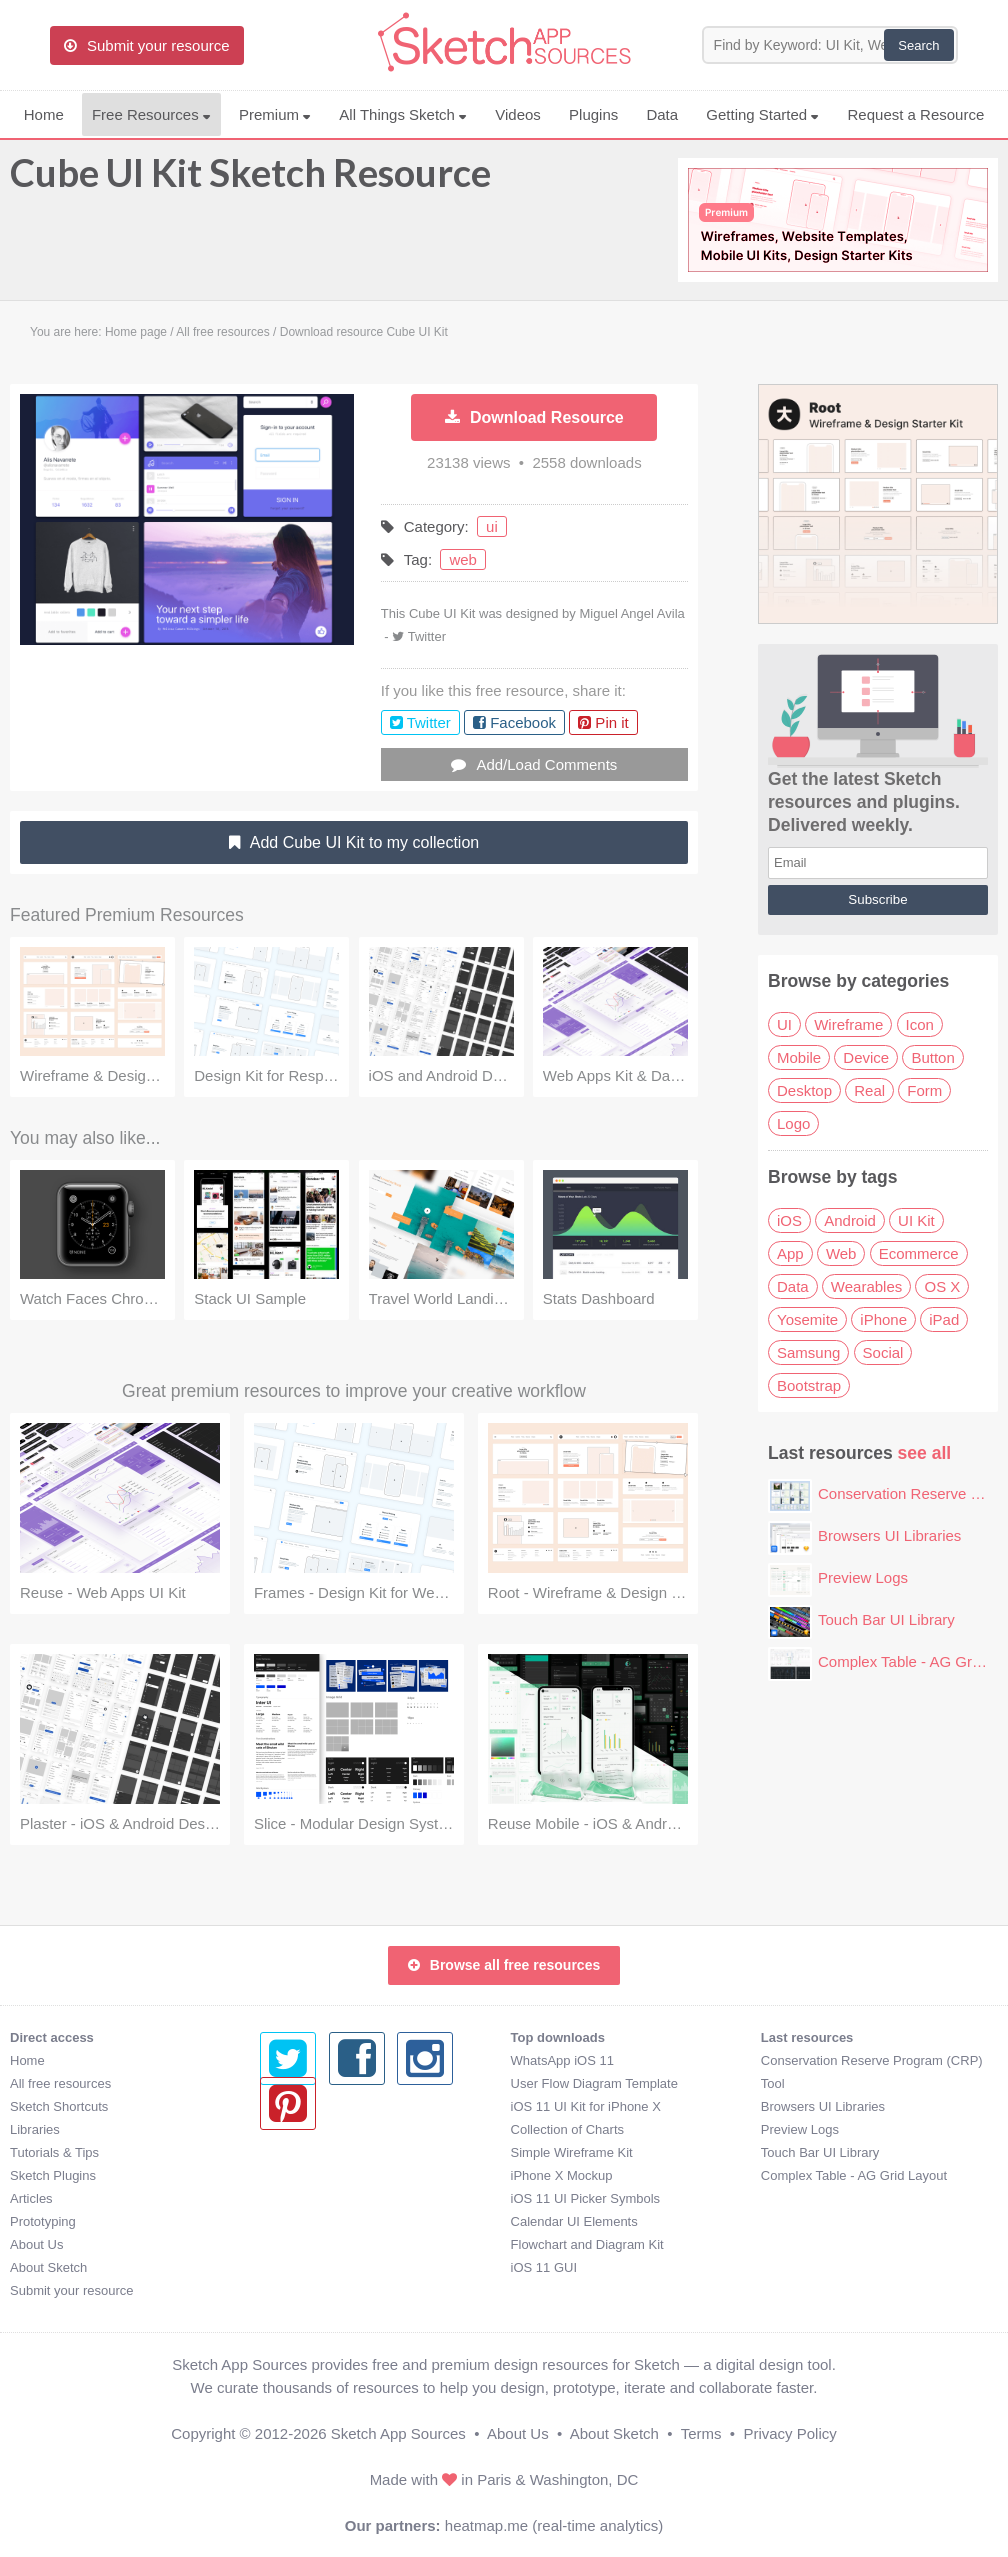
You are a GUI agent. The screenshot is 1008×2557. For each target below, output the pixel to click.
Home (44, 114)
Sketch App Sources (398, 2433)
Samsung (808, 1352)
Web (841, 1253)
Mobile (799, 1057)
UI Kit (916, 1220)
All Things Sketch (403, 114)
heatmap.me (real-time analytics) (554, 2525)
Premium (275, 114)
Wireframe (848, 1024)
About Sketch (48, 2267)
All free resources (60, 2083)
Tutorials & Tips (54, 2152)
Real (869, 1090)
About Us (36, 2244)
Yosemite (807, 1319)
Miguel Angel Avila (631, 613)
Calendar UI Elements (323, 2221)
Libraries (35, 2129)
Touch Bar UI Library (886, 1619)
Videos (518, 114)
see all (925, 1453)
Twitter (427, 636)
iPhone (883, 1319)
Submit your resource (72, 2290)
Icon (920, 1024)
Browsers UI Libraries (889, 1535)
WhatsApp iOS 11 (311, 2060)
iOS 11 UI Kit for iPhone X (335, 2106)
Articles (31, 2198)
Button (932, 1057)
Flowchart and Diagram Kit (336, 2244)
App (790, 1253)
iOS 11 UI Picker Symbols (335, 2198)
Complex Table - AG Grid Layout (604, 2175)
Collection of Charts (316, 2129)
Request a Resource (916, 114)
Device (866, 1057)
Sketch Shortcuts (59, 2106)
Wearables (866, 1286)
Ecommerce (919, 1253)
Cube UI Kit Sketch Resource (250, 182)
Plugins (593, 114)
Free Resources (151, 114)
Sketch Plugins (53, 2175)
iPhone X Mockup (311, 2175)
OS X (942, 1286)
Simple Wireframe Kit (321, 2152)
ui (492, 526)
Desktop (804, 1090)
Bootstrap (809, 1385)
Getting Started (762, 114)
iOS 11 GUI (293, 2267)
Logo (793, 1123)
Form (924, 1090)
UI (784, 1024)
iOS (789, 1220)
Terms (701, 2433)
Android (850, 1220)
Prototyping (43, 2221)
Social (883, 1352)
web (463, 559)
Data (662, 114)
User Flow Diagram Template (343, 2083)
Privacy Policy (789, 2433)
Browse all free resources (504, 1965)
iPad (944, 1319)
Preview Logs (863, 1577)
